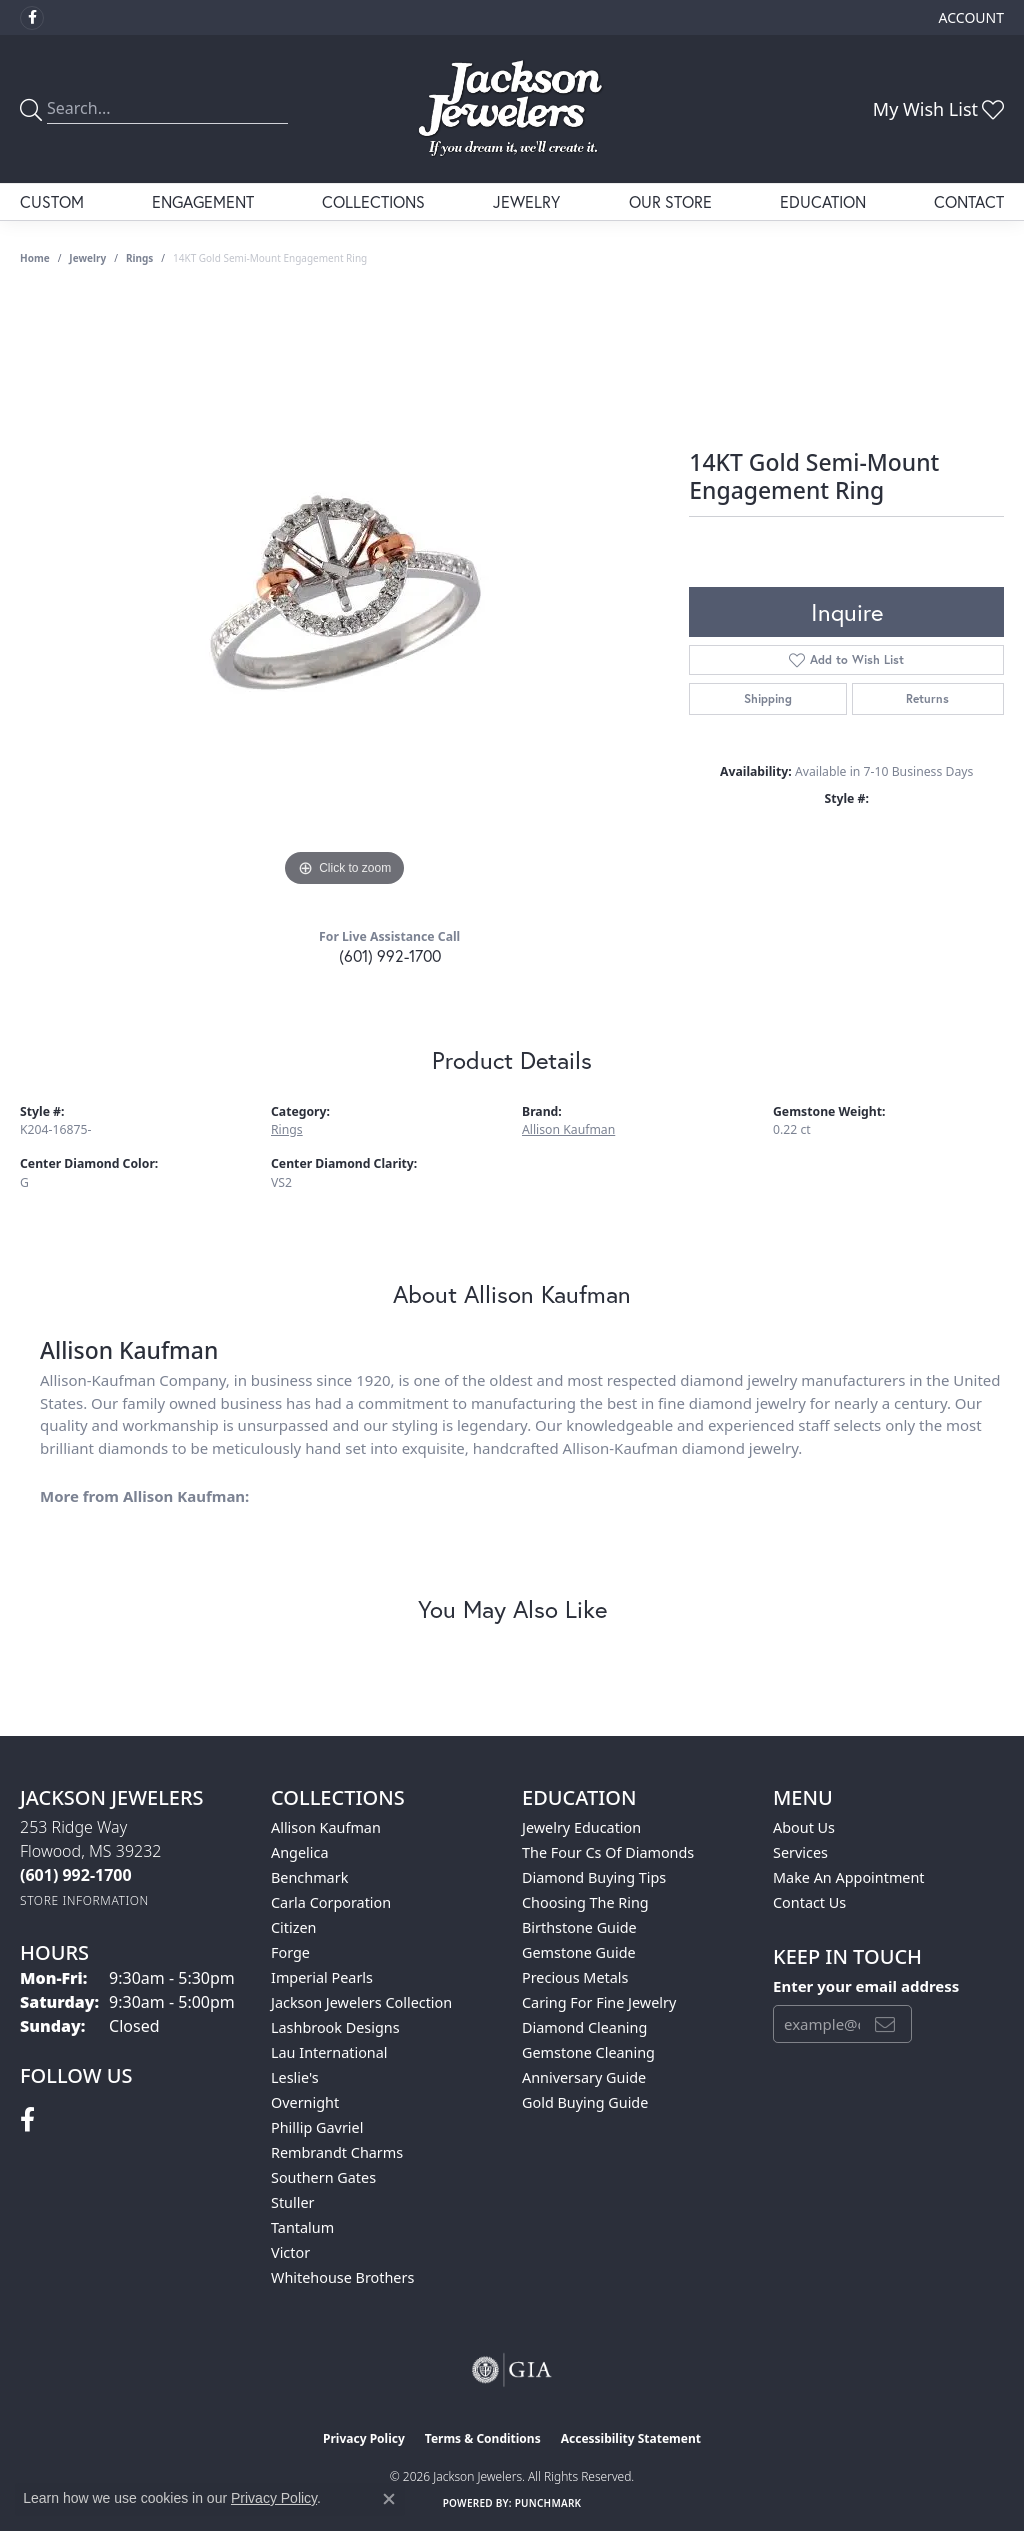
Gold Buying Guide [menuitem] (585, 2102)
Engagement (203, 201)
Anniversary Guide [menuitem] (584, 2077)
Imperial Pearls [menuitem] (322, 1977)
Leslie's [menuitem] (295, 2077)
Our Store (670, 201)
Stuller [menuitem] (292, 2202)
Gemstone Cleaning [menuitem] (588, 2052)
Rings (139, 258)
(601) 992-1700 (390, 955)
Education (823, 201)
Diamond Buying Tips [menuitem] (594, 1877)
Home (35, 258)
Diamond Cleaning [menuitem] (584, 2027)
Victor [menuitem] (290, 2252)
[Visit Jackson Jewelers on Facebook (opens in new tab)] (32, 18)
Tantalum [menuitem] (302, 2227)
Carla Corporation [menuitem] (331, 1902)
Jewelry (526, 201)
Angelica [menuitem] (299, 1852)
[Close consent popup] (389, 2499)
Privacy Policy (364, 2438)
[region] (345, 592)
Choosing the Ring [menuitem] (585, 1902)
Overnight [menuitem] (305, 2102)
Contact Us (809, 1902)
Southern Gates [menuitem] (323, 2177)
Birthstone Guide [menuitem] (579, 1927)
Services (800, 1852)
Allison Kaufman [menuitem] (326, 1827)
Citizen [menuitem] (294, 1927)
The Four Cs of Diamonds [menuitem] (608, 1852)
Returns (927, 698)
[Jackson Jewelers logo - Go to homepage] (512, 109)
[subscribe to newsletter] (885, 2024)
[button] (969, 17)
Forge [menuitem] (290, 1952)
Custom (52, 201)
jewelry (87, 258)
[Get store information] (84, 1900)
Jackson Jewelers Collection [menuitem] (361, 2002)
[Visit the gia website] (512, 2370)
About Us (804, 1827)
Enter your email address (866, 1986)
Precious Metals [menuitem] (575, 1977)
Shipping (768, 698)
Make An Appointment (849, 1877)
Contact (969, 201)
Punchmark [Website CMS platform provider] (548, 2503)
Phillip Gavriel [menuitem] (317, 2127)
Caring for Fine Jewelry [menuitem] (599, 2002)
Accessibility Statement (631, 2438)
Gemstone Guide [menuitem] (579, 1952)
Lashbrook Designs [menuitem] (335, 2027)
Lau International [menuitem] (329, 2052)
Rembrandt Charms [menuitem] (337, 2152)
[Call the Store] (76, 1875)
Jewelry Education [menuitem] (581, 1827)
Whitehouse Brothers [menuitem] (342, 2277)
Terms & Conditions (483, 2438)
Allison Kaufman (568, 1129)
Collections (373, 201)
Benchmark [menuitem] (309, 1877)
